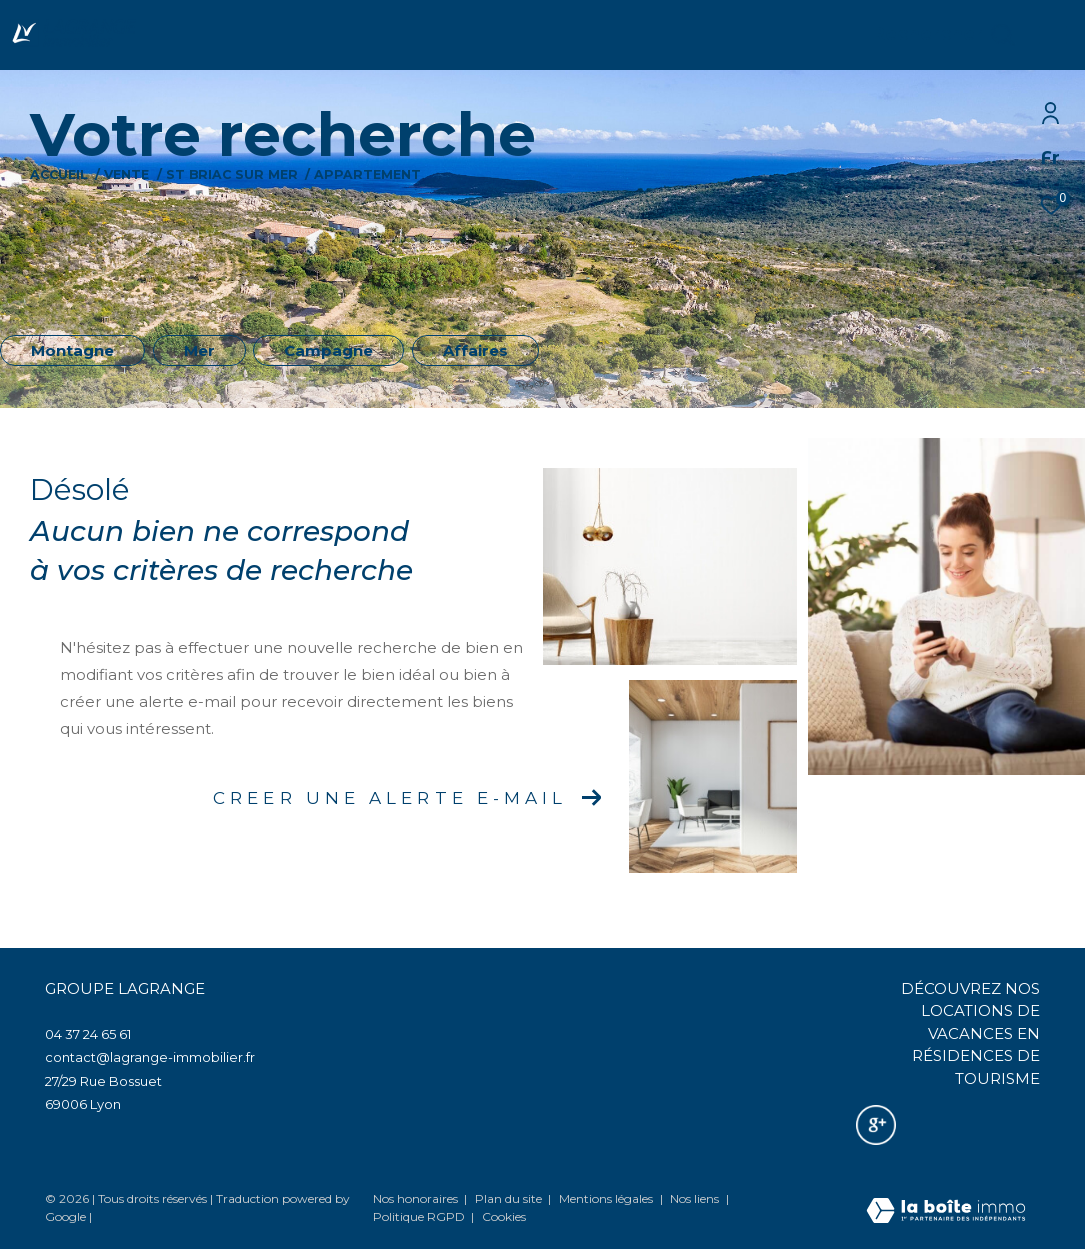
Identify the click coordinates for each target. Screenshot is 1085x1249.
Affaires (475, 350)
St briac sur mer (232, 174)
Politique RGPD (419, 1216)
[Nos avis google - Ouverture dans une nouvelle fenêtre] (876, 1125)
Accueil (59, 174)
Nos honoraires (415, 1198)
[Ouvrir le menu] (1053, 35)
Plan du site (510, 1198)
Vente (126, 174)
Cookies (504, 1217)
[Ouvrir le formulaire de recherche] (943, 35)
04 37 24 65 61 (88, 1034)
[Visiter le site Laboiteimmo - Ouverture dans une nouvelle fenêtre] (946, 1212)
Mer (199, 350)
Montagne (72, 350)
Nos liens (696, 1198)
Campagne (328, 350)
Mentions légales (607, 1198)
